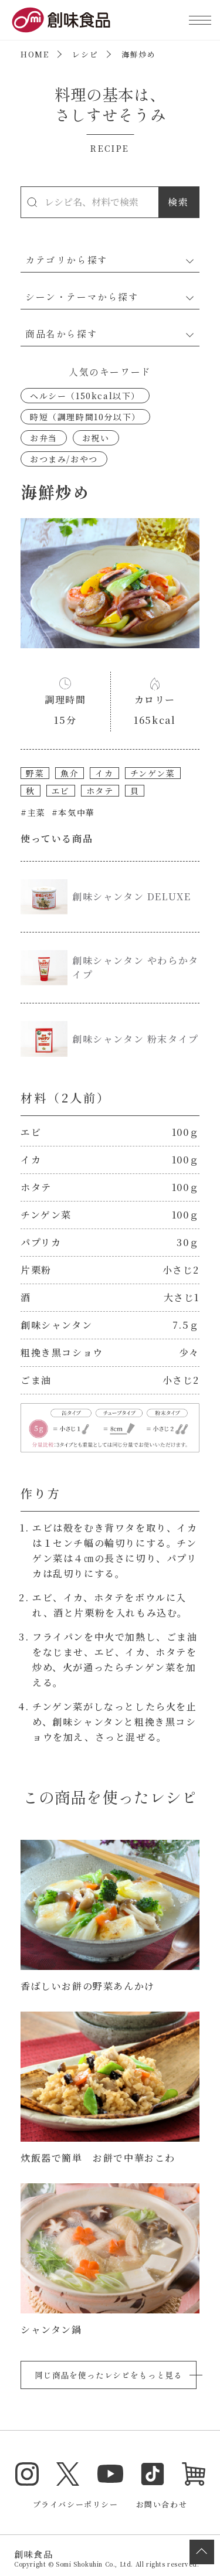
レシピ (85, 54)
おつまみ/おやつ (64, 459)
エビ (61, 791)
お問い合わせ (162, 2504)
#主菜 (33, 812)
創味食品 (61, 20)
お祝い (96, 438)
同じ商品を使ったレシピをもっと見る (108, 2375)
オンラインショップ (193, 2474)
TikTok (152, 2474)
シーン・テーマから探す (82, 297)
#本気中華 (73, 812)
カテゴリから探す (66, 260)
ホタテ (100, 791)
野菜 (35, 773)
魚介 (69, 773)
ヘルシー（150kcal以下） (85, 395)
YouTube (110, 2474)
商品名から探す (61, 333)
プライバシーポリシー (76, 2504)
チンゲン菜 (152, 773)
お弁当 (43, 438)
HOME (35, 54)
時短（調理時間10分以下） (85, 417)
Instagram (27, 2474)
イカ (104, 773)
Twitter (68, 2474)
